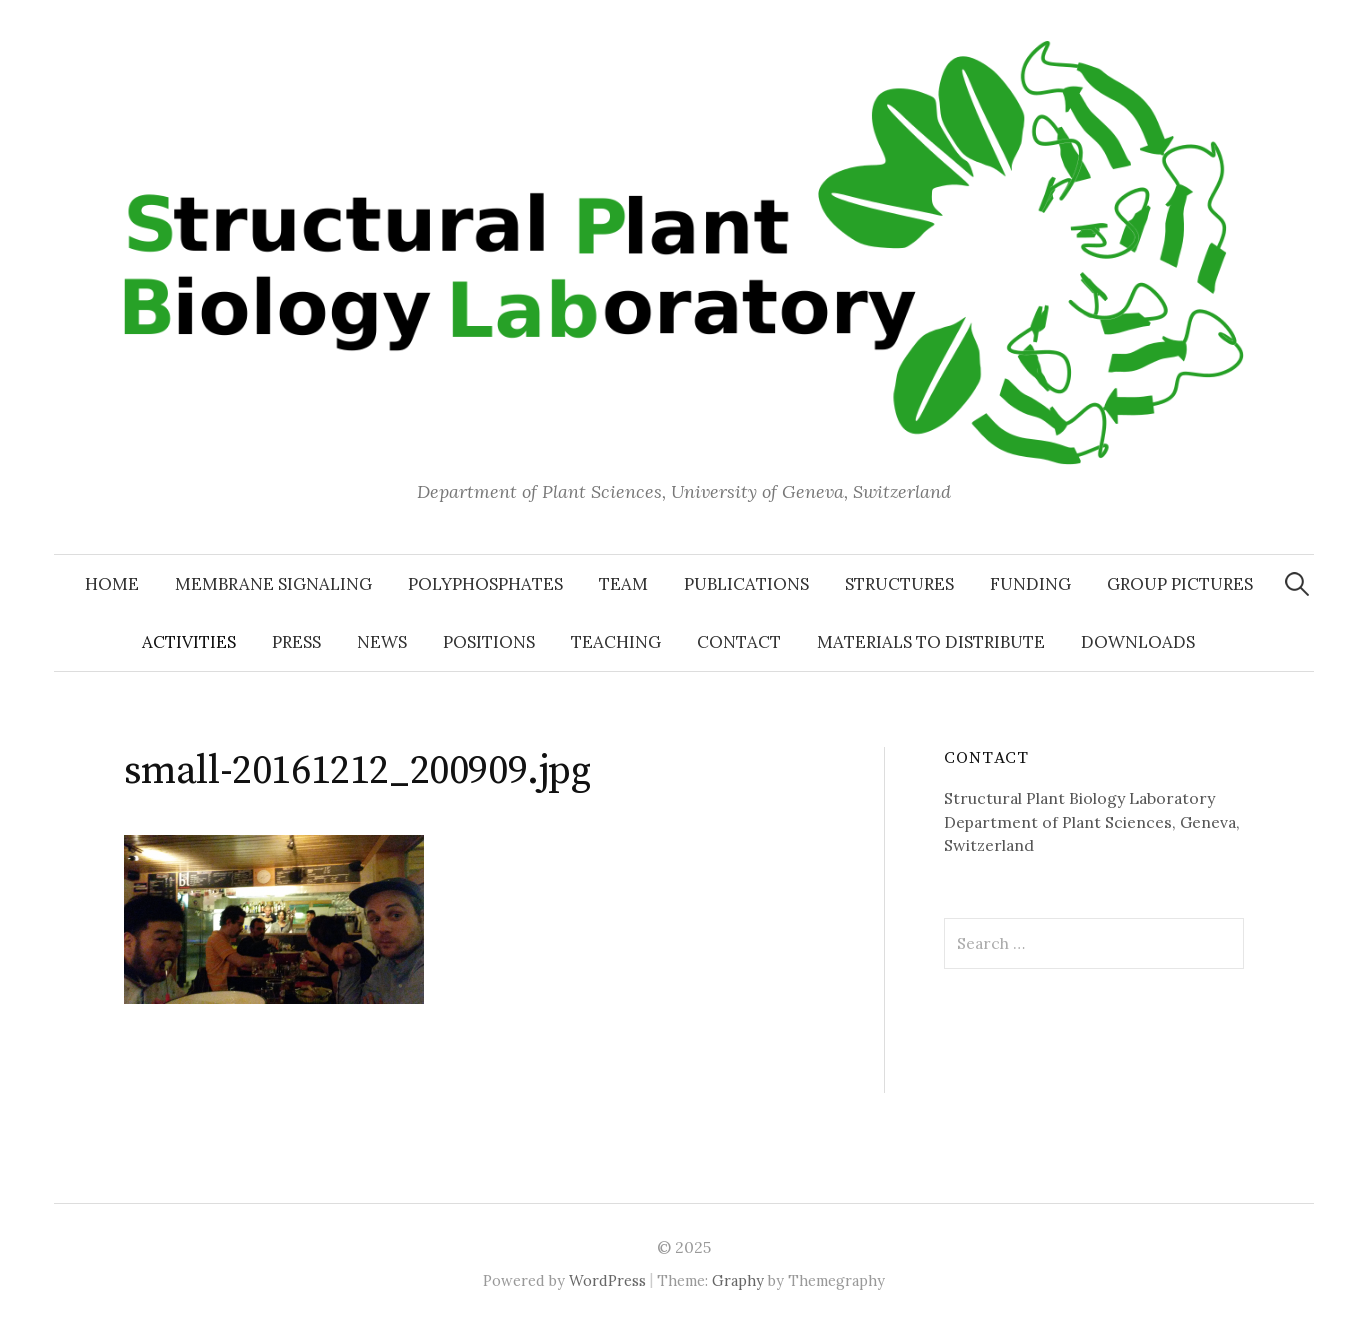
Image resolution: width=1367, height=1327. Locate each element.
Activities (189, 642)
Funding (1030, 584)
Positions (489, 642)
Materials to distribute (931, 642)
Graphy (738, 1280)
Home (112, 584)
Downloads (1138, 642)
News (382, 642)
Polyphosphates (485, 584)
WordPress (607, 1280)
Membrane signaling (273, 584)
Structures (899, 584)
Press (296, 642)
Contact (739, 642)
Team (623, 584)
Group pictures (1180, 584)
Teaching (616, 642)
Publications (746, 584)
